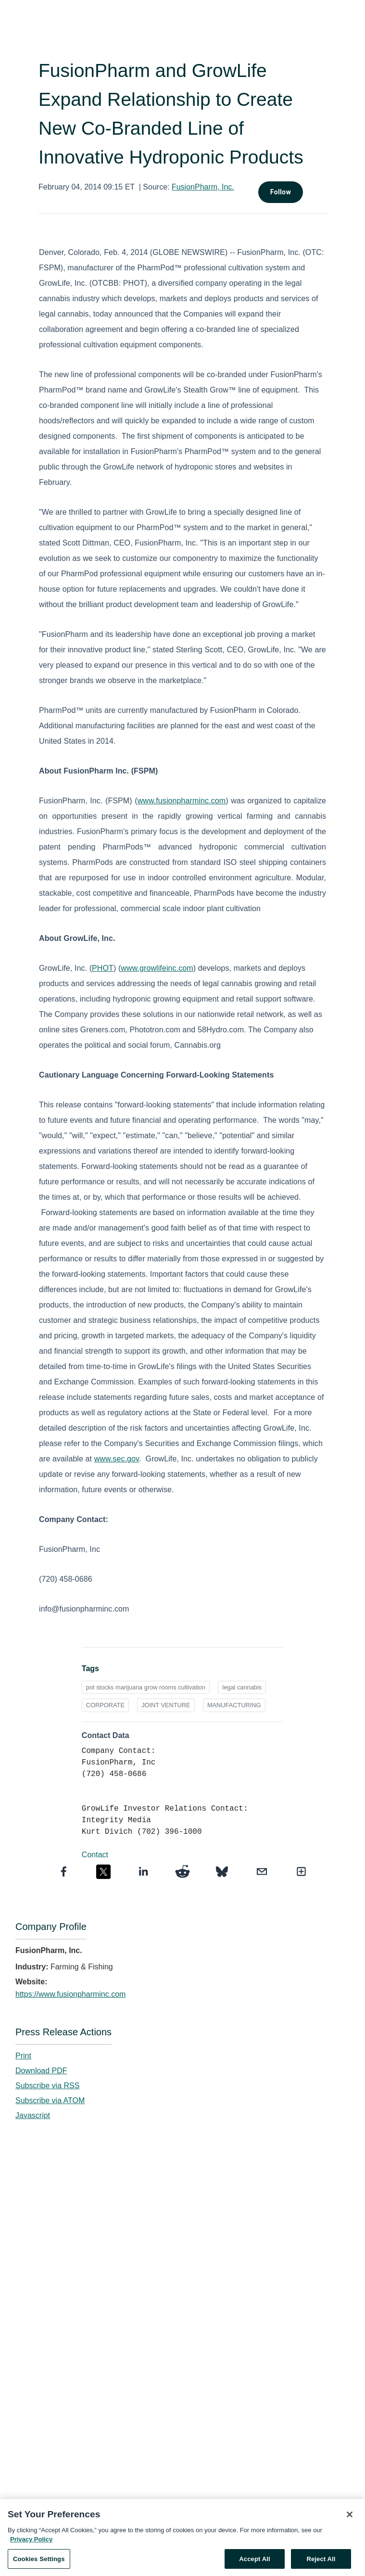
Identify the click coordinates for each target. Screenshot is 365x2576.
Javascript (32, 2115)
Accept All (254, 2563)
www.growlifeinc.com (157, 968)
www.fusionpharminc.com (182, 801)
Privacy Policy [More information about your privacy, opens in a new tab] (31, 2544)
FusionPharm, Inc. (203, 187)
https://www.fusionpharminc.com (70, 1994)
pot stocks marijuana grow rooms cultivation (145, 1687)
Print (23, 2056)
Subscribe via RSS (47, 2085)
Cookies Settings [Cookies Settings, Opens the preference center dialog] (39, 2563)
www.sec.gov (116, 1459)
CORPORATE (105, 1705)
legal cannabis (242, 1687)
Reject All (320, 2563)
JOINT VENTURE (165, 1705)
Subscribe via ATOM (50, 2100)
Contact (95, 1855)
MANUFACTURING (234, 1705)
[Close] (349, 2519)
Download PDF (41, 2071)
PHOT (102, 968)
